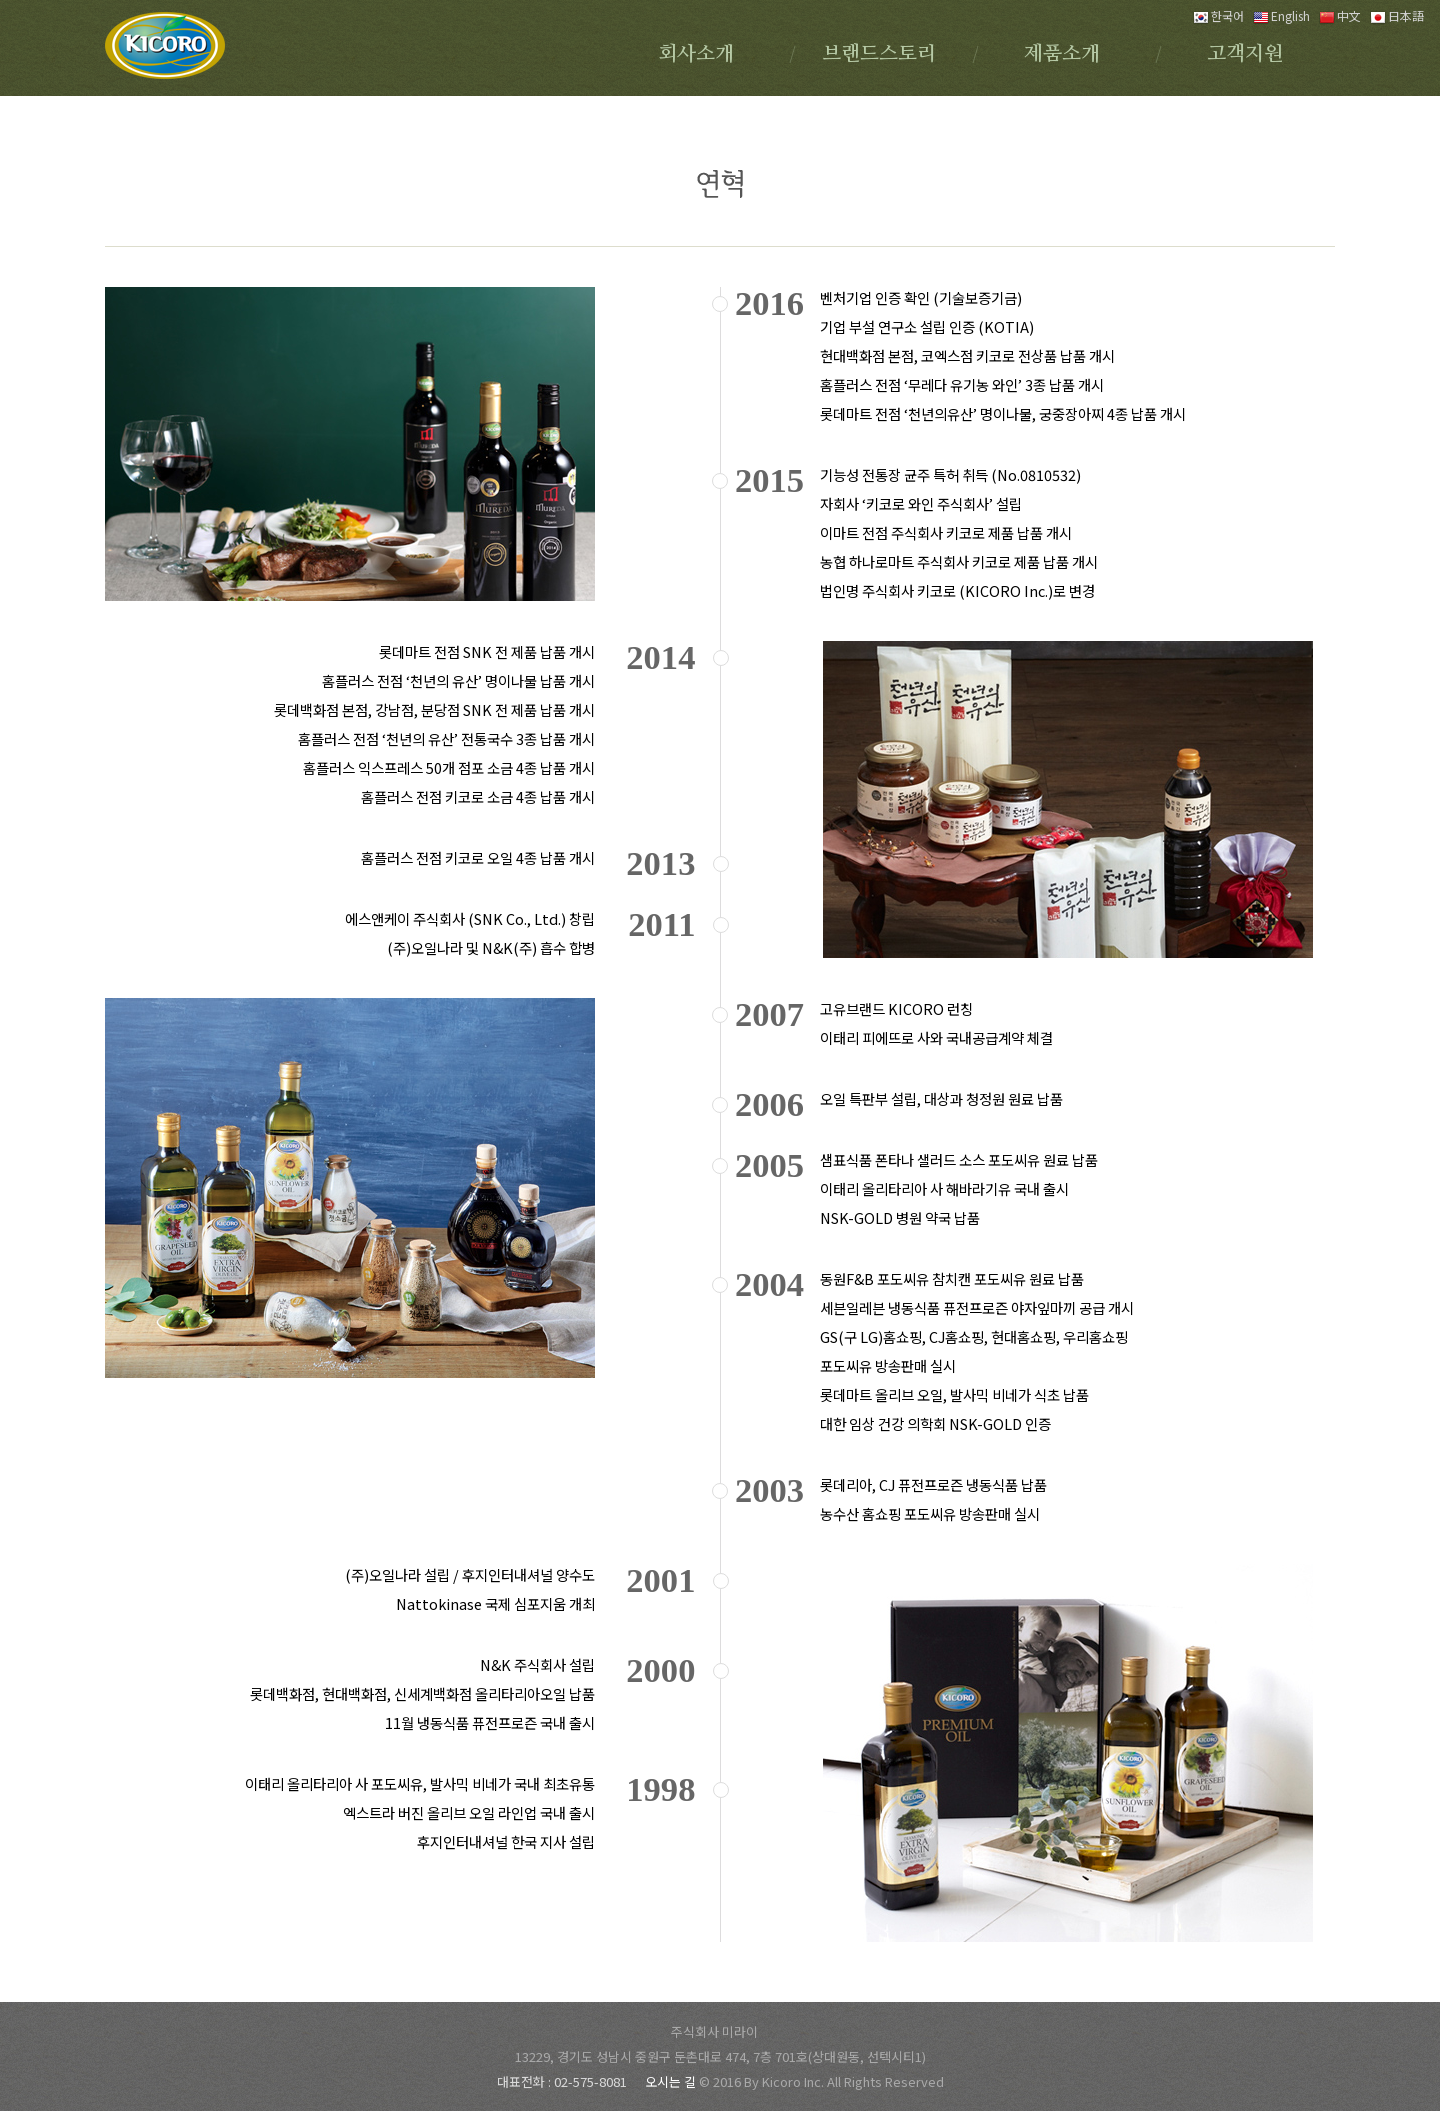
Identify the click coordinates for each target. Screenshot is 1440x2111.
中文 (1340, 15)
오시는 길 (672, 2081)
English (1281, 15)
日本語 (1397, 15)
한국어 (1218, 15)
